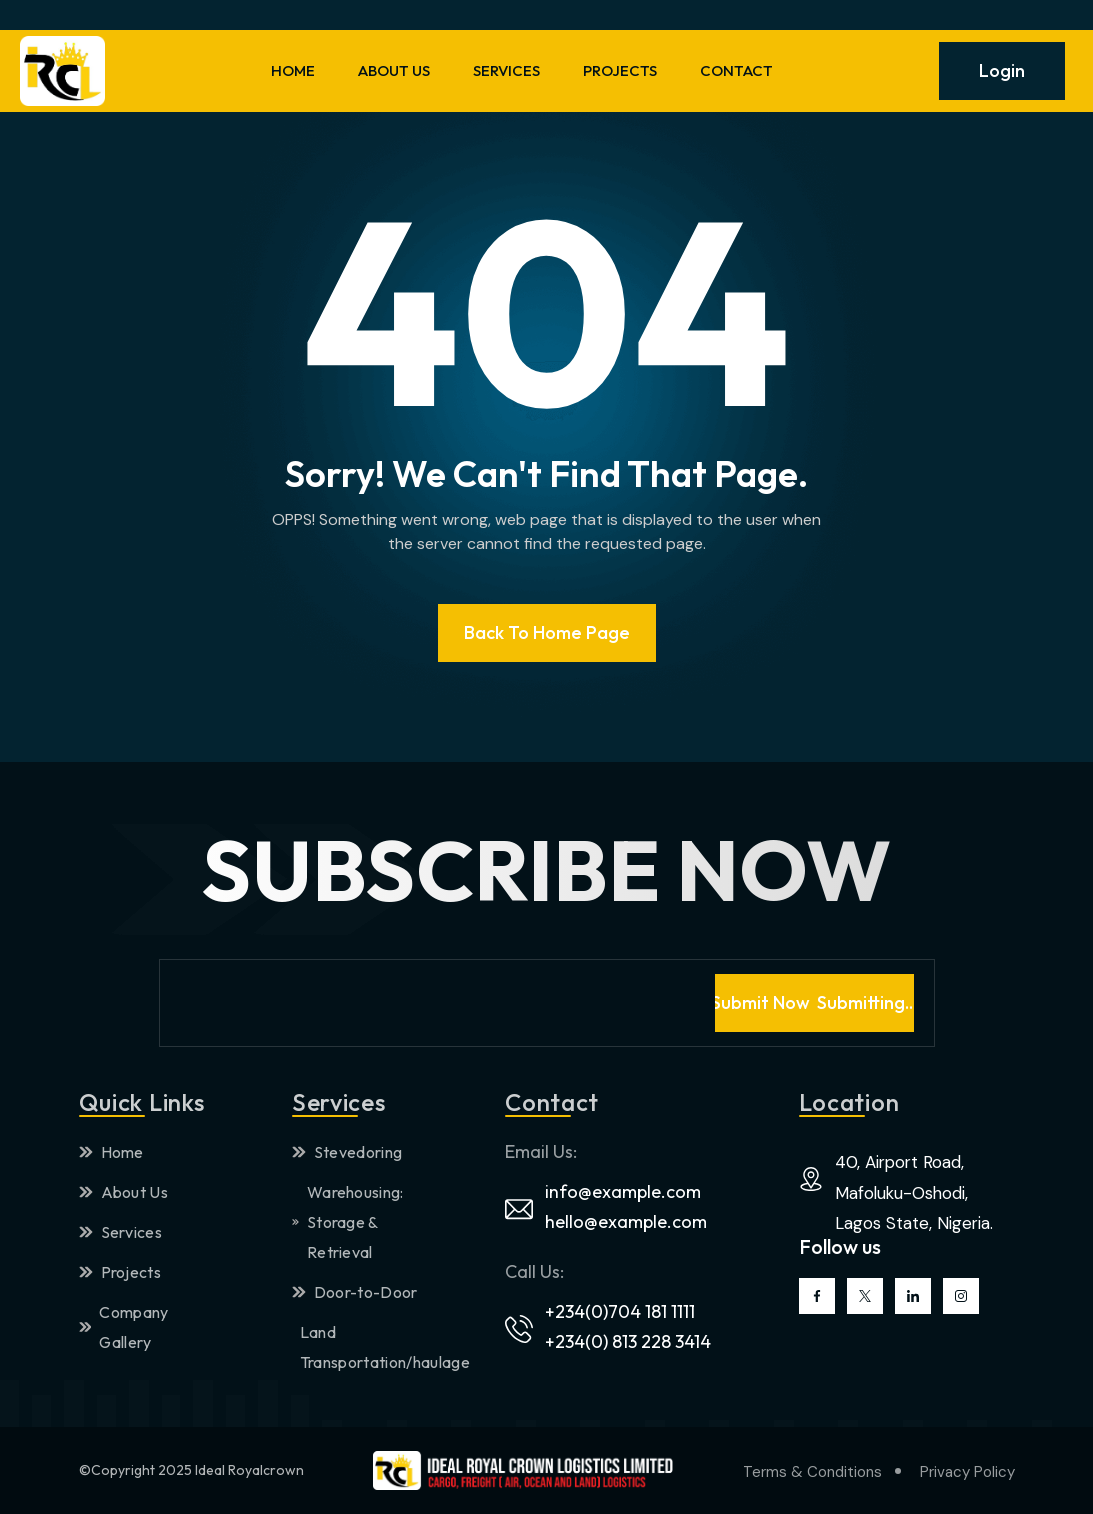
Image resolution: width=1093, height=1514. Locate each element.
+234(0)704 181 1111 (620, 1311)
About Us (124, 1192)
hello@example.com (626, 1221)
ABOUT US (394, 70)
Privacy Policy (967, 1472)
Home (111, 1152)
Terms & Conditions (812, 1472)
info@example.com (623, 1191)
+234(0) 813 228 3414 (628, 1341)
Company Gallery (124, 1327)
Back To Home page (547, 632)
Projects (120, 1272)
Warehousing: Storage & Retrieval (348, 1222)
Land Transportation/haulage (364, 1347)
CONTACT (736, 70)
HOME (293, 70)
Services (121, 1232)
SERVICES (506, 70)
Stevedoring (347, 1152)
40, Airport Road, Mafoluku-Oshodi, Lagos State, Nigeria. (914, 1192)
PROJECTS (620, 70)
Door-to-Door (355, 1292)
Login (1002, 70)
